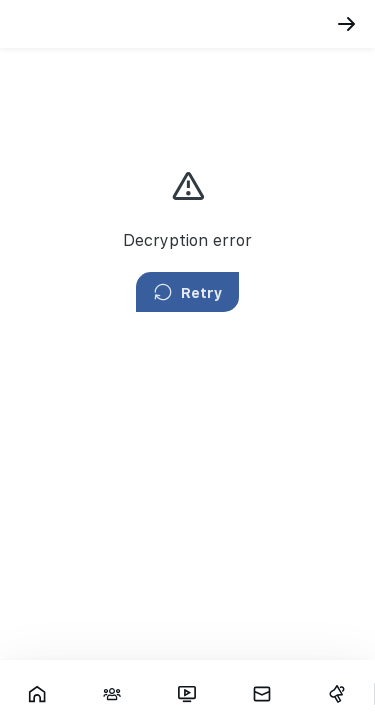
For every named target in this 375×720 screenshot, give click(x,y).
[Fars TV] (187, 694)
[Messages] (261, 694)
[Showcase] (37, 694)
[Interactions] (112, 694)
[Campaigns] (336, 694)
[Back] (347, 24)
